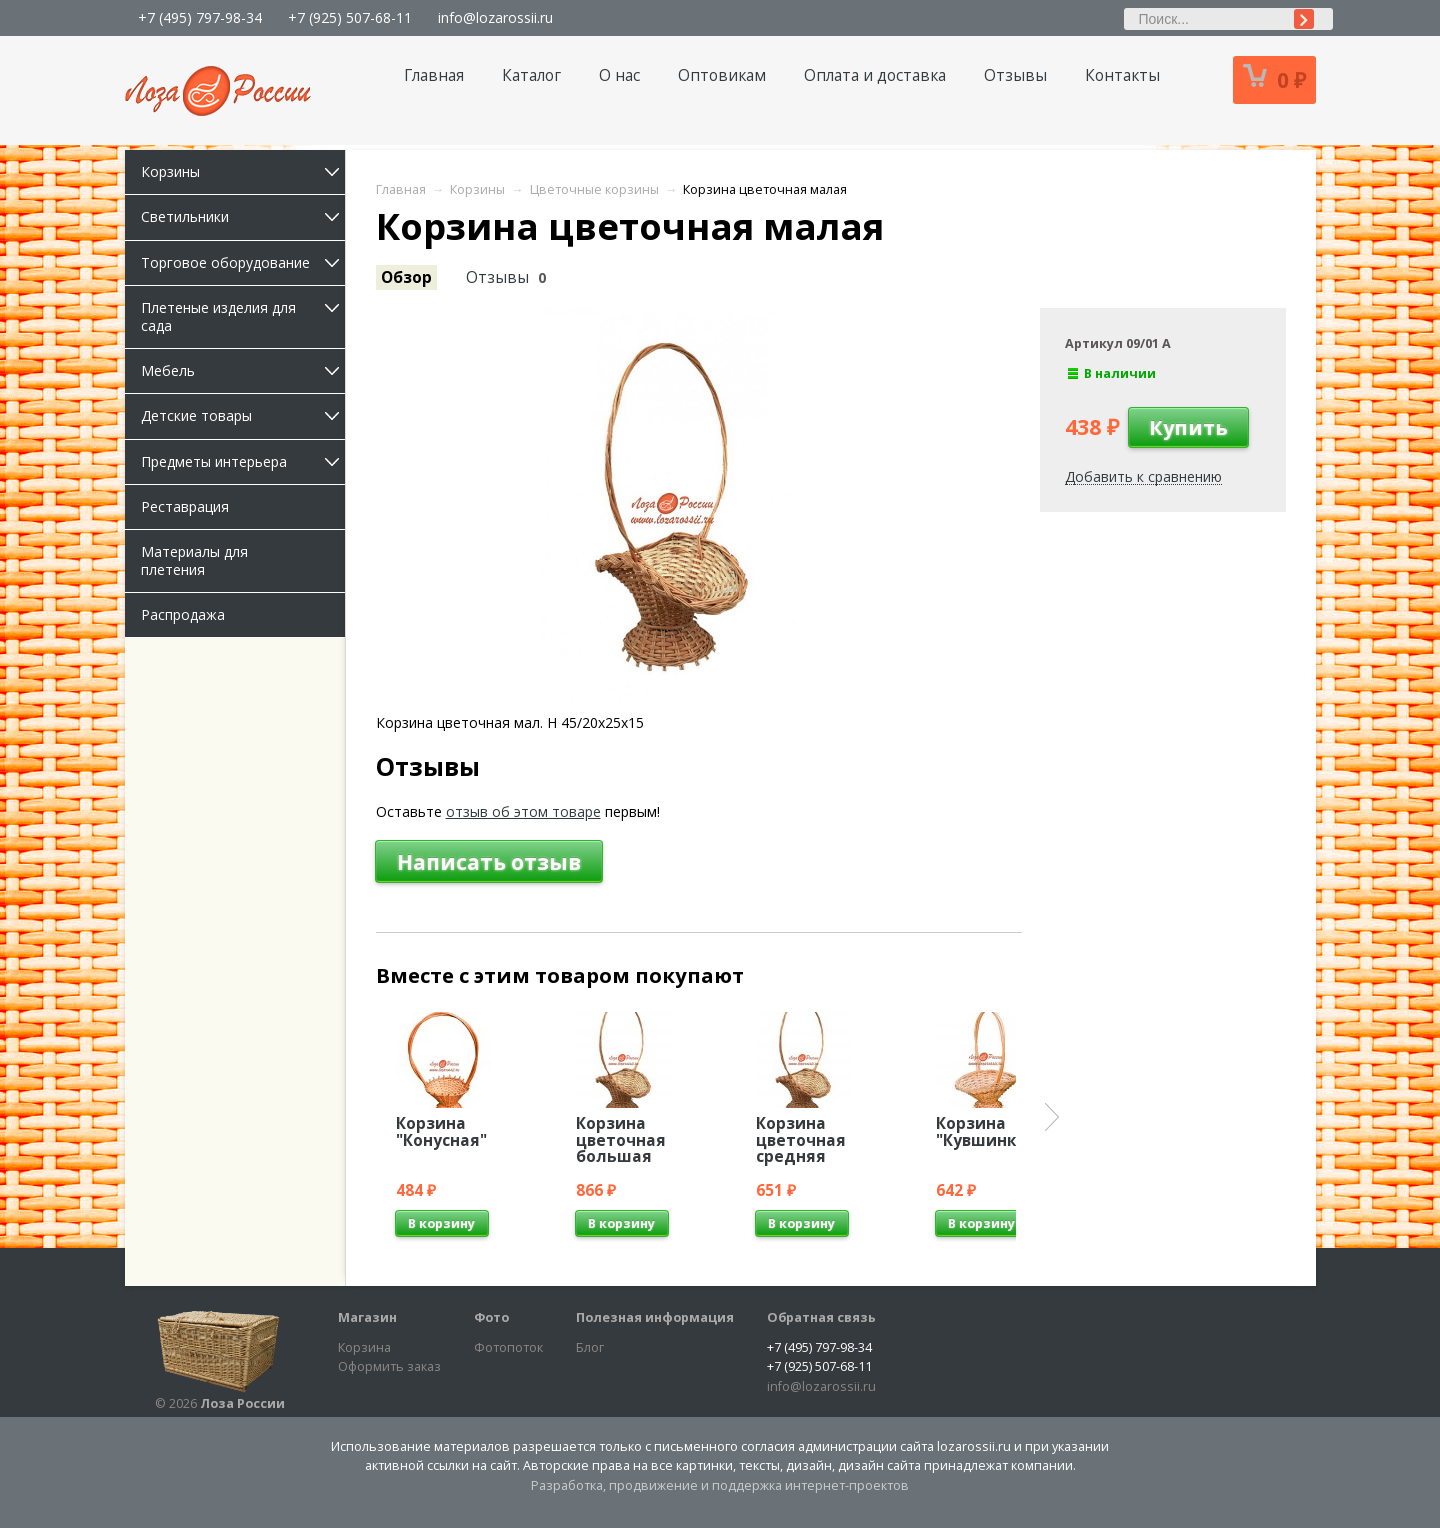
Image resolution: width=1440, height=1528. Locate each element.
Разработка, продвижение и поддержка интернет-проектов (720, 1485)
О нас (619, 75)
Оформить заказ (389, 1366)
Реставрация (185, 506)
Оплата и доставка (875, 75)
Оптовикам (722, 75)
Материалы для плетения (194, 560)
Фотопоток (508, 1347)
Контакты (1122, 75)
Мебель (243, 370)
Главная (434, 75)
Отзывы (1015, 75)
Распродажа (183, 614)
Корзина (364, 1347)
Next (1052, 1117)
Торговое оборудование (243, 262)
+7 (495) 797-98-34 (200, 17)
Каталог (531, 75)
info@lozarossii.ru (495, 17)
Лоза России (242, 1403)
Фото (491, 1317)
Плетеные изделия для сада (243, 316)
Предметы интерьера (243, 461)
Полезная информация (655, 1317)
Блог (590, 1347)
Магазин (367, 1317)
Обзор (406, 277)
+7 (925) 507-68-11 (350, 17)
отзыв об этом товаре (523, 811)
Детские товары (243, 415)
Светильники (243, 216)
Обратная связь (821, 1317)
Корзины (243, 171)
